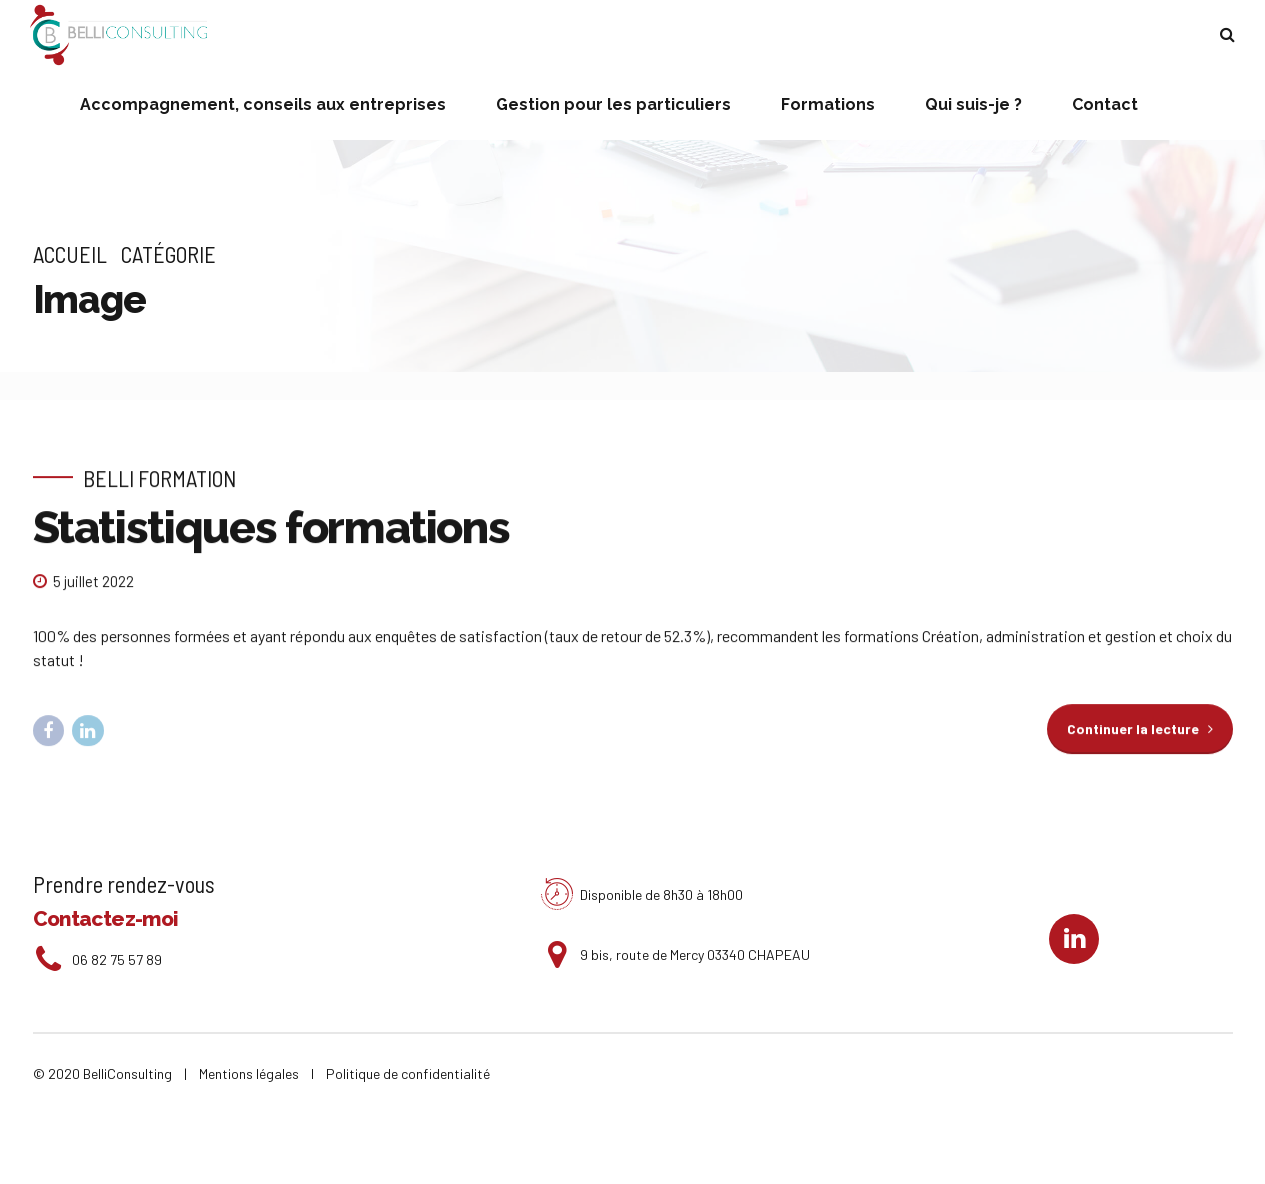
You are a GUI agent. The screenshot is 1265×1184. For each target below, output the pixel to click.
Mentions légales (253, 1073)
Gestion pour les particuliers (613, 104)
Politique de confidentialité (408, 1073)
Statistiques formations (271, 528)
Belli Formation (159, 478)
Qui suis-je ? (973, 104)
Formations (828, 104)
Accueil (70, 254)
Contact (1105, 104)
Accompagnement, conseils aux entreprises (263, 104)
